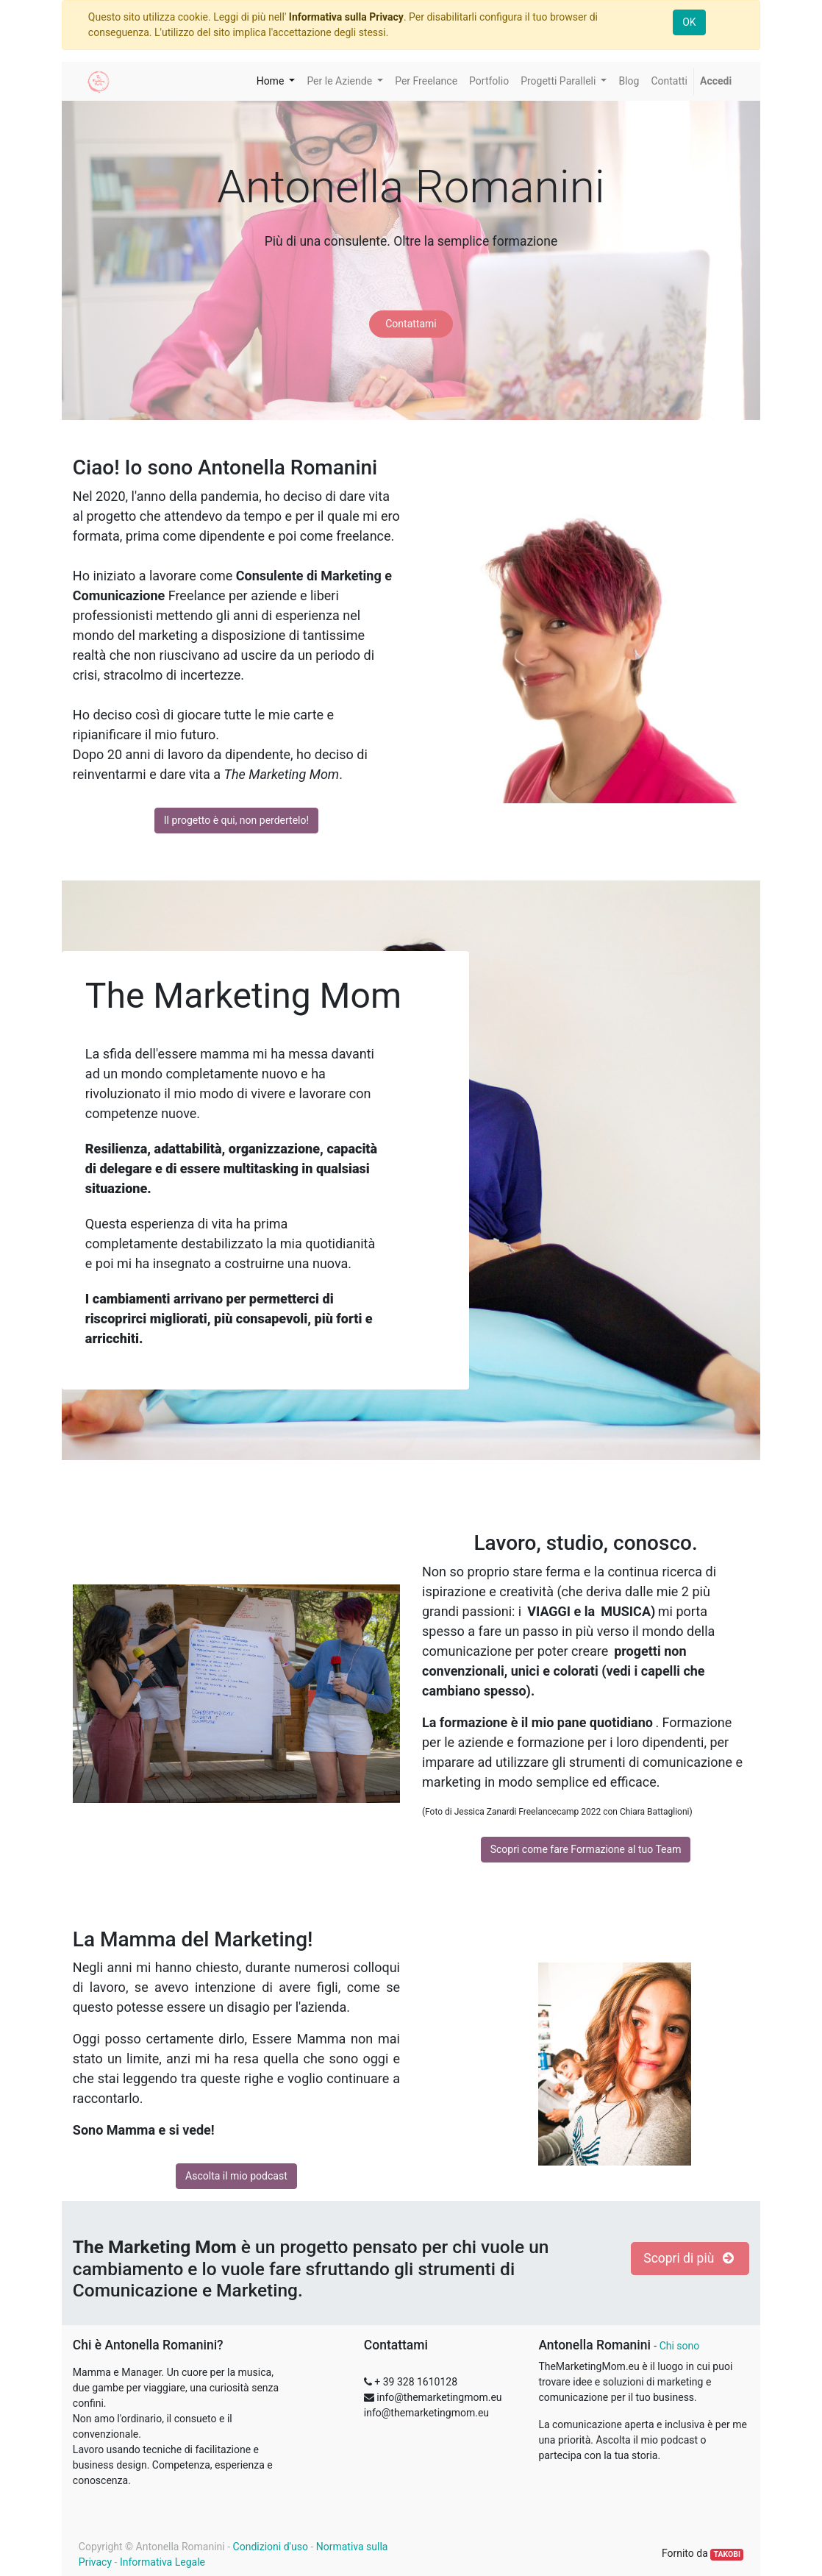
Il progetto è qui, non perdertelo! (236, 820)
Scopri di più (690, 2258)
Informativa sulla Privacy (346, 17)
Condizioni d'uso (270, 2546)
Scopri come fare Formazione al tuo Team (586, 1849)
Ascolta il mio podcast (236, 2176)
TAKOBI (726, 2554)
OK (689, 22)
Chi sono (680, 2346)
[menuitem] (426, 81)
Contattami (410, 324)
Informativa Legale (162, 2562)
